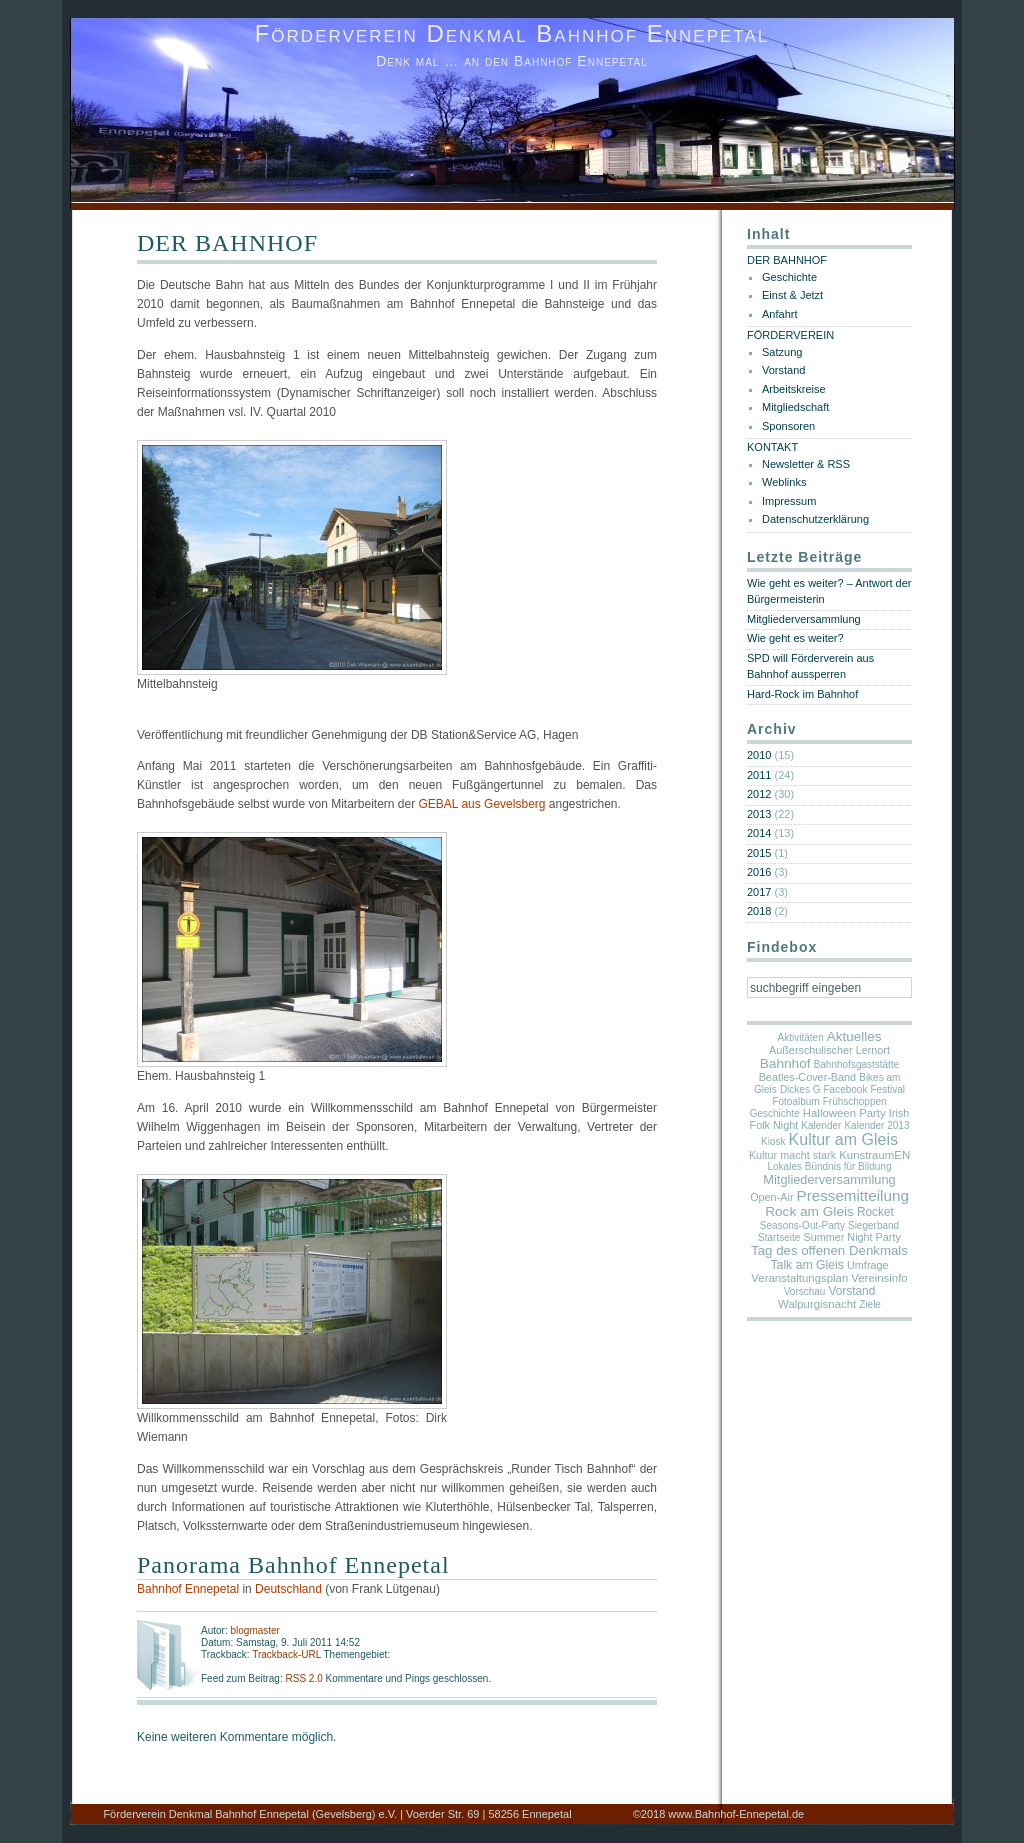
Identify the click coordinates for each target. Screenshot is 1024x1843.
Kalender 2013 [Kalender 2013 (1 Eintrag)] (876, 1125)
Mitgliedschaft (795, 407)
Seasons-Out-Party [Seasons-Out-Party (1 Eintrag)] (802, 1225)
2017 (759, 892)
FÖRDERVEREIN (790, 335)
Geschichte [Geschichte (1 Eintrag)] (775, 1113)
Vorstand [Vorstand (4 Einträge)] (851, 1291)
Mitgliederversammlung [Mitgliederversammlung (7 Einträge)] (829, 1179)
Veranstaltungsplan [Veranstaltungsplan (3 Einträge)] (799, 1278)
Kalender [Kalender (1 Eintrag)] (821, 1125)
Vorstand (783, 370)
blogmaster (254, 1630)
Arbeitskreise (794, 389)
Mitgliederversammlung (804, 619)
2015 (759, 853)
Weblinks (784, 482)
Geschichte (789, 277)
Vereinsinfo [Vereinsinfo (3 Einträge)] (879, 1278)
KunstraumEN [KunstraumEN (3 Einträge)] (874, 1155)
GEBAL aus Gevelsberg (482, 804)
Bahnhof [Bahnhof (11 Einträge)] (785, 1063)
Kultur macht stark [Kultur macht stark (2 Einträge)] (792, 1155)
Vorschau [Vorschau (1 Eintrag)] (805, 1291)
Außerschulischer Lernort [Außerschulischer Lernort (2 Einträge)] (829, 1050)
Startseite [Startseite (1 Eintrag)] (779, 1237)
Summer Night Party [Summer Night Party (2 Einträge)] (851, 1237)
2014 (759, 833)
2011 (759, 775)
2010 (759, 755)
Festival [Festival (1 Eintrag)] (888, 1089)
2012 (759, 794)
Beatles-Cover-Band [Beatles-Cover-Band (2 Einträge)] (808, 1077)
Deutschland (288, 1589)
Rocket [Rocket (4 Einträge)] (875, 1212)
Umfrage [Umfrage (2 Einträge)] (868, 1265)
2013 (759, 814)
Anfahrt (779, 314)
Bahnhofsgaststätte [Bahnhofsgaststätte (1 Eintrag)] (857, 1064)
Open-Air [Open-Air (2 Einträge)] (771, 1197)
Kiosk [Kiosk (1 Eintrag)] (773, 1141)
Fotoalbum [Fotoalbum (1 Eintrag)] (795, 1101)
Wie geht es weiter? (795, 638)
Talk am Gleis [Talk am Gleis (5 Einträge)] (807, 1265)
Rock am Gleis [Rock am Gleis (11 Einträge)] (809, 1211)
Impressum (789, 501)
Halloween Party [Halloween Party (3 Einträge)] (844, 1113)
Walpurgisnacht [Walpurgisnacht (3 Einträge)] (817, 1304)
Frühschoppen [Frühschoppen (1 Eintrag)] (855, 1101)
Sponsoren (788, 426)
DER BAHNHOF (227, 243)
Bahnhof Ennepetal (188, 1589)
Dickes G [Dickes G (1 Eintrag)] (800, 1089)
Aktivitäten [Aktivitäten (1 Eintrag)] (801, 1037)
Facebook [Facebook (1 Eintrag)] (846, 1089)
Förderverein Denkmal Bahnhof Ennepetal (512, 33)
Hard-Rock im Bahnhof (802, 694)
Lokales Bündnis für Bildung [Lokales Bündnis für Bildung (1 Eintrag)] (830, 1166)
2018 (759, 911)
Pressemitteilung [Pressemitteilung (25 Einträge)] (853, 1195)
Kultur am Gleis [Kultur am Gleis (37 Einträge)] (843, 1139)
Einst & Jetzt (792, 295)
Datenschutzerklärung (815, 519)
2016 (759, 872)
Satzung (782, 352)
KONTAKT (772, 447)
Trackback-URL (286, 1654)
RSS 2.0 (305, 1678)
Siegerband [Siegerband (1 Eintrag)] (873, 1225)
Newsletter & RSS (806, 464)
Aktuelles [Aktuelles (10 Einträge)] (854, 1036)
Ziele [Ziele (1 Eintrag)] (870, 1304)
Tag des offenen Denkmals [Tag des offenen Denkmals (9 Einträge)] (829, 1250)
